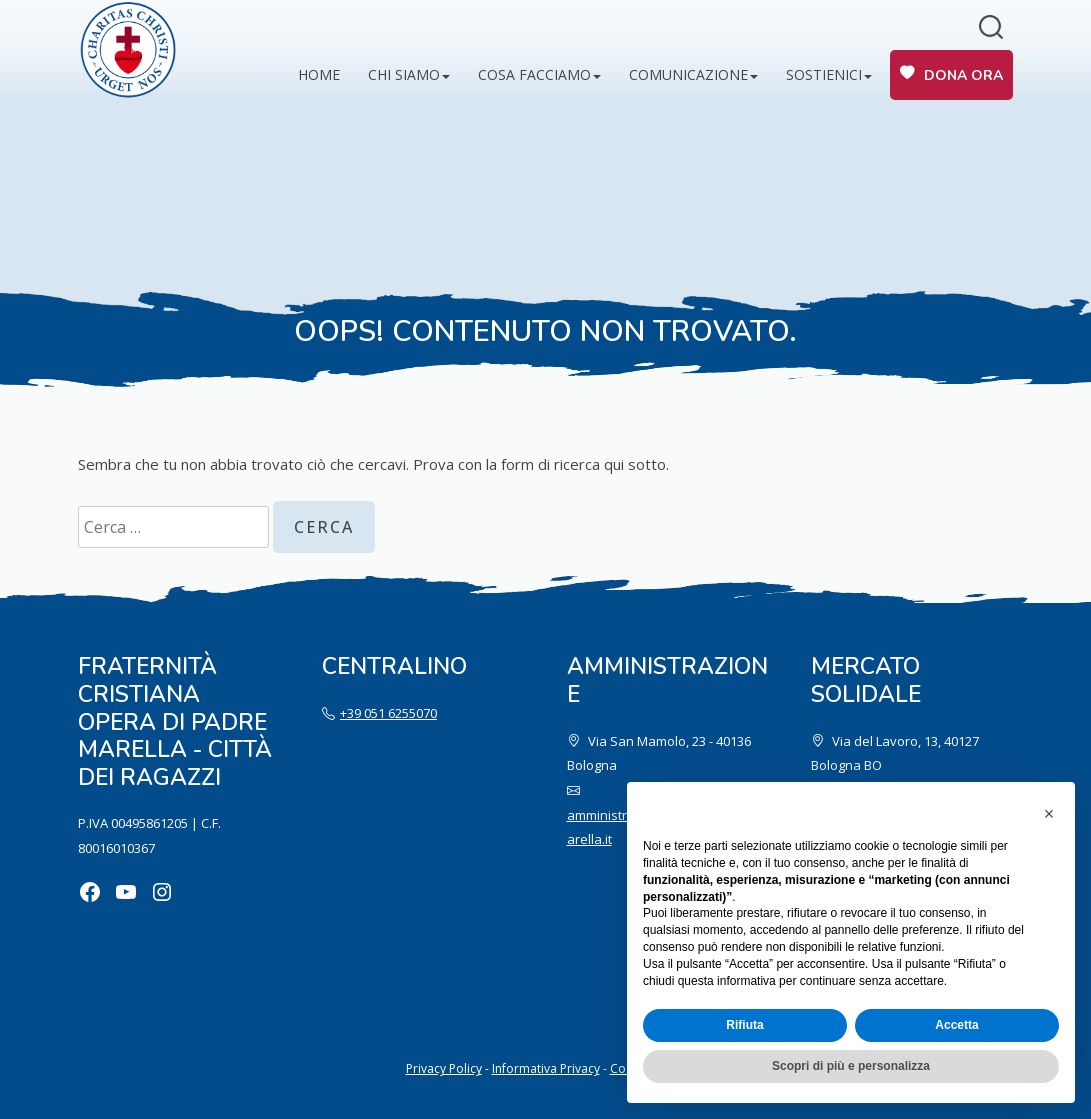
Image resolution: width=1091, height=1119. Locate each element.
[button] (1049, 814)
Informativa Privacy (546, 1068)
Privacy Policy (444, 1068)
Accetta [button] (956, 1025)
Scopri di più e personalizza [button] (851, 1066)
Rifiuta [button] (744, 1025)
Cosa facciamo (534, 74)
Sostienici (824, 74)
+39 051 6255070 (388, 713)
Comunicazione (688, 74)
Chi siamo (404, 74)
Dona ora (963, 75)
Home (319, 74)
